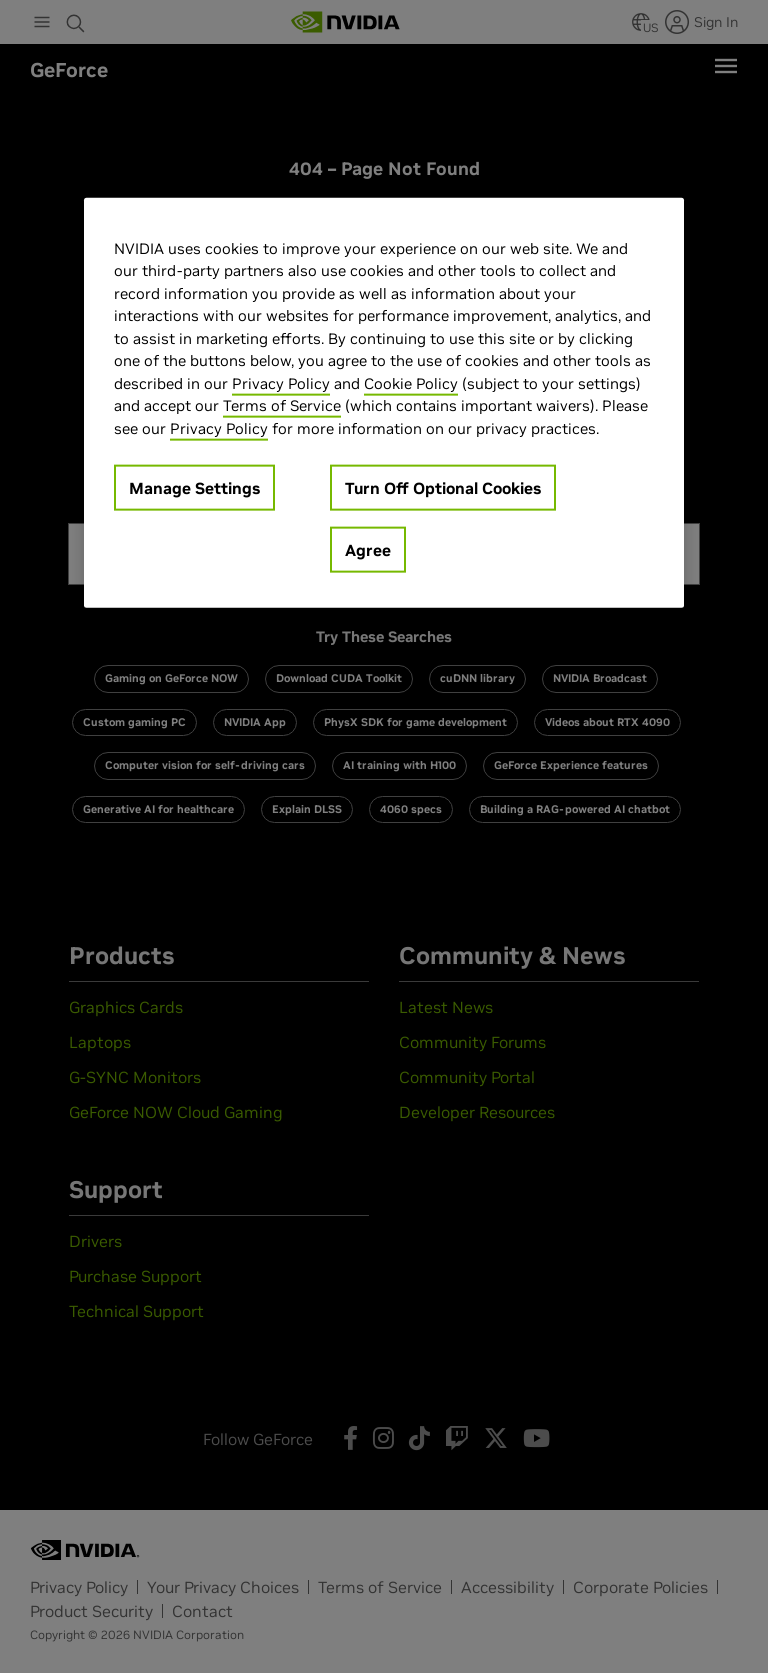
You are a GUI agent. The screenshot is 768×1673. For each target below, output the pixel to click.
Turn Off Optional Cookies (443, 488)
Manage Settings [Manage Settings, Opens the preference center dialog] (194, 488)
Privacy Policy (281, 383)
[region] (384, 403)
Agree (368, 550)
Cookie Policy (411, 383)
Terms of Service (282, 405)
